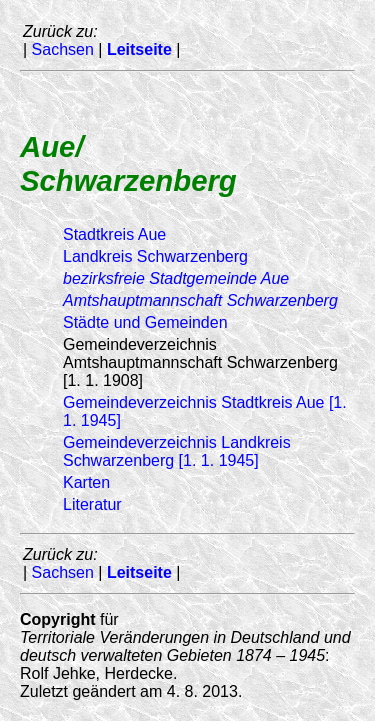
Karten (86, 482)
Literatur (92, 504)
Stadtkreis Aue (114, 234)
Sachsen (63, 49)
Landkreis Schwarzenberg (155, 256)
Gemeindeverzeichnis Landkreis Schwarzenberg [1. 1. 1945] (177, 451)
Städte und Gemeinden (145, 322)
